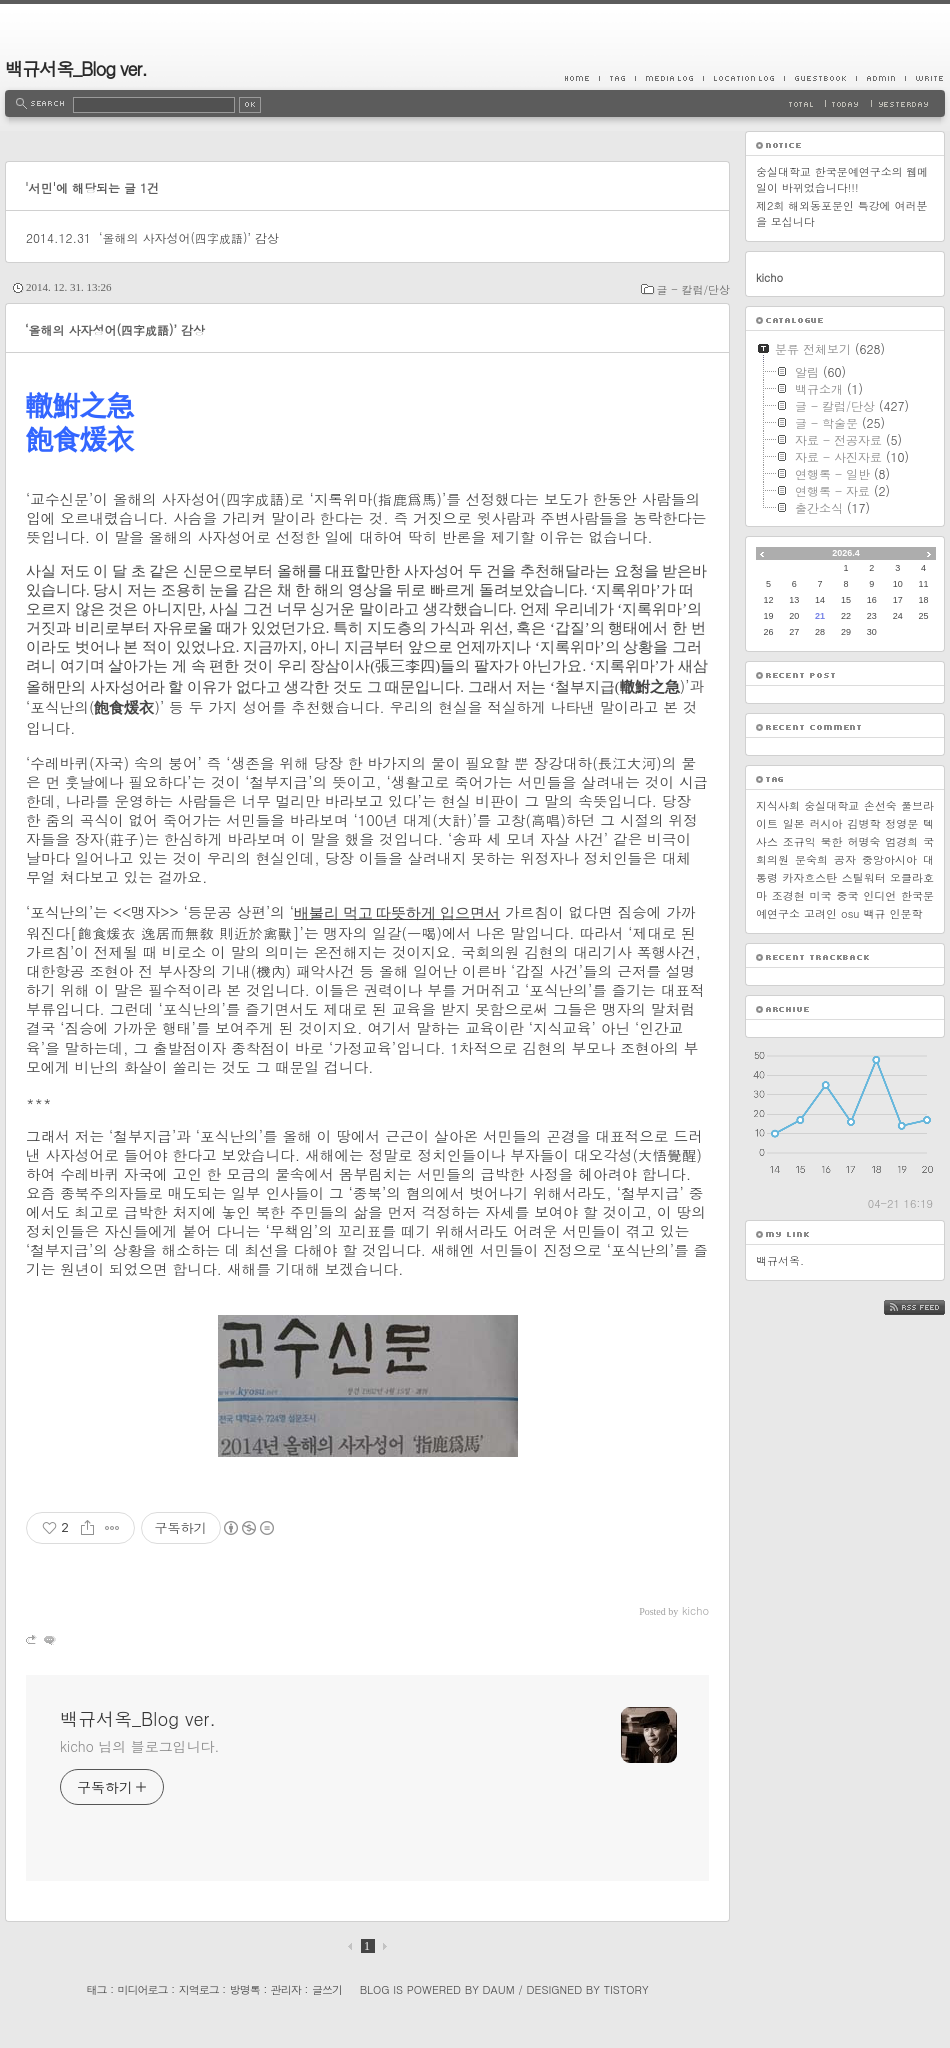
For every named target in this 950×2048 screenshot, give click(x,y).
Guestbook (820, 78)
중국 (847, 895)
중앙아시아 (889, 859)
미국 (821, 895)
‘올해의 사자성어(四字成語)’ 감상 (189, 237)
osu (850, 913)
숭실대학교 (831, 805)
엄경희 (901, 841)
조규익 (799, 841)
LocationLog (743, 78)
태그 (96, 1989)
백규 (874, 913)
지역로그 (199, 1989)
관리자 (286, 1989)
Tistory (626, 1989)
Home (582, 78)
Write (925, 78)
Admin (880, 78)
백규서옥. (780, 1260)
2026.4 (846, 553)
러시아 (826, 823)
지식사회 (778, 805)
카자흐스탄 (809, 877)
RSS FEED (929, 1307)
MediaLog (669, 78)
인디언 (879, 895)
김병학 (863, 823)
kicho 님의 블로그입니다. (139, 1746)
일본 (794, 823)
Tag (617, 78)
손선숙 (880, 805)
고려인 (820, 913)
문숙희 (811, 859)
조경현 (788, 895)
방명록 (245, 1989)
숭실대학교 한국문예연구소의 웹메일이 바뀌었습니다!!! (842, 179)
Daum (499, 1989)
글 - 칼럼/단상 (693, 289)
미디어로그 (143, 1989)
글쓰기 (327, 1989)
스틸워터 (864, 877)
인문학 (905, 913)
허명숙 (863, 841)
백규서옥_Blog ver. (76, 68)
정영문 (901, 823)
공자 (845, 859)
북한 (832, 841)
